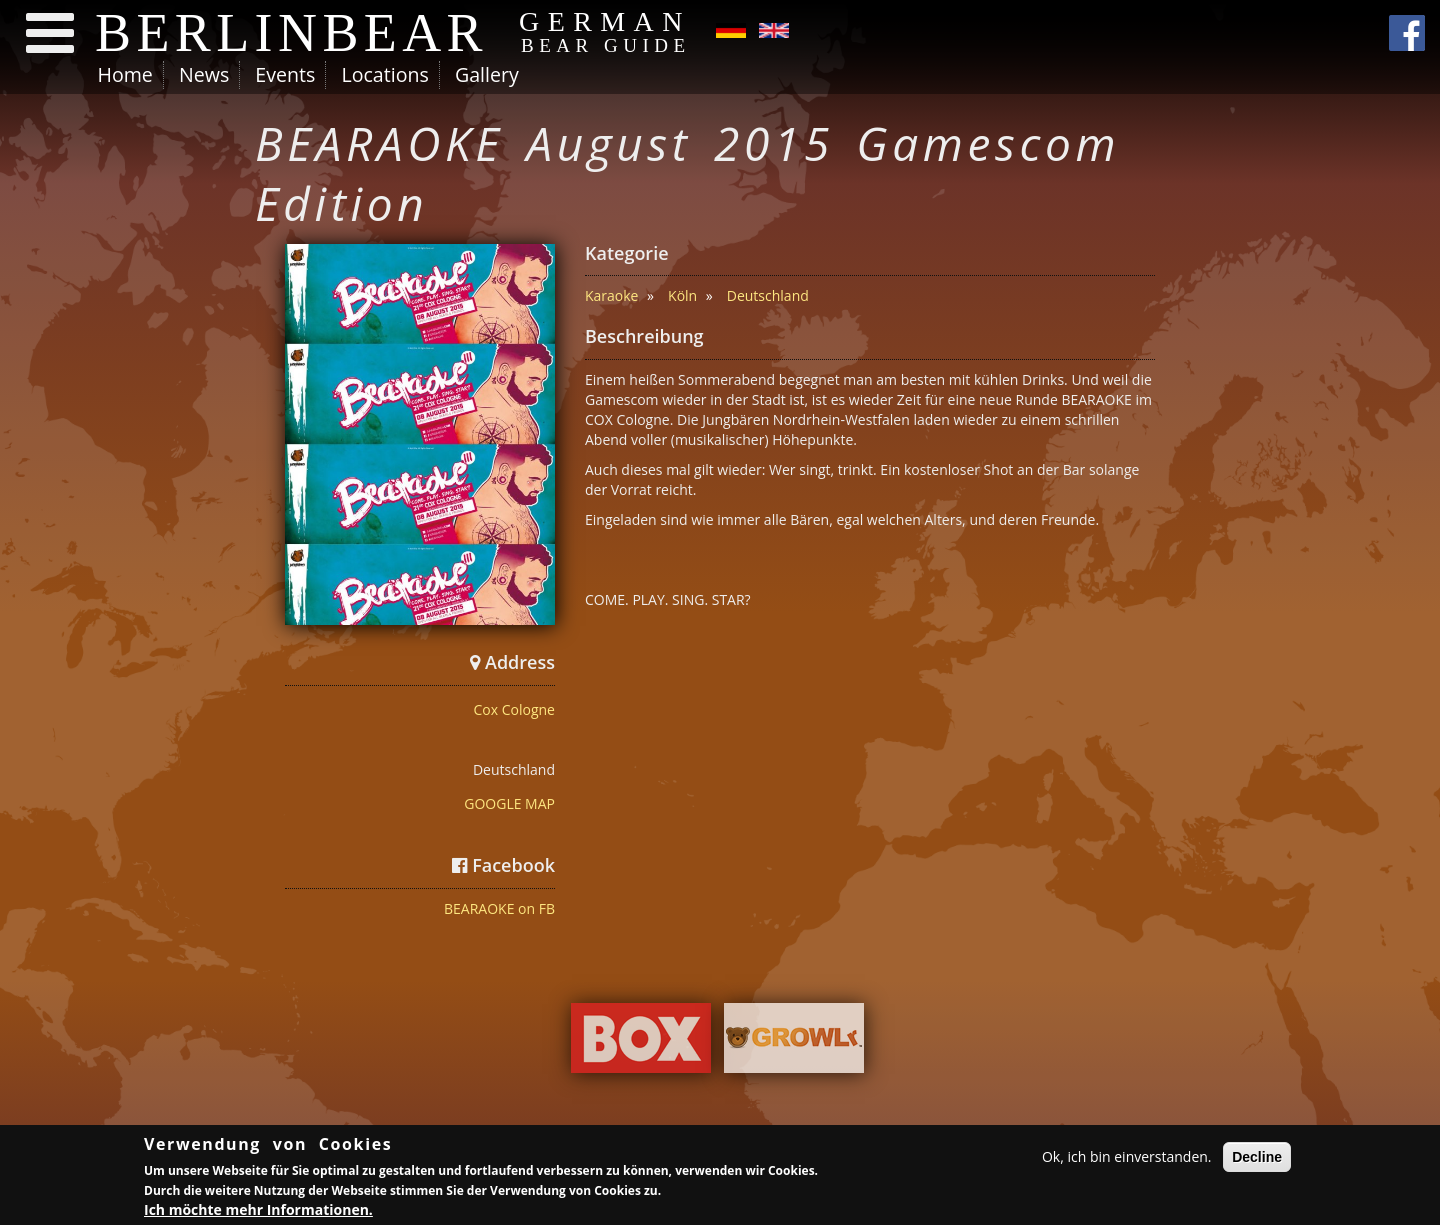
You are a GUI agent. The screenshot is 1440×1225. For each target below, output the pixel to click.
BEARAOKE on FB (499, 908)
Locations (384, 74)
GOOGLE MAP (509, 803)
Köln (682, 295)
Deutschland (768, 295)
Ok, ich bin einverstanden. (1127, 1158)
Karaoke (612, 295)
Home (125, 74)
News (204, 74)
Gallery (487, 74)
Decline (1257, 1159)
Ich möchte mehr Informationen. (258, 1212)
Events (285, 74)
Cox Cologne (514, 709)
